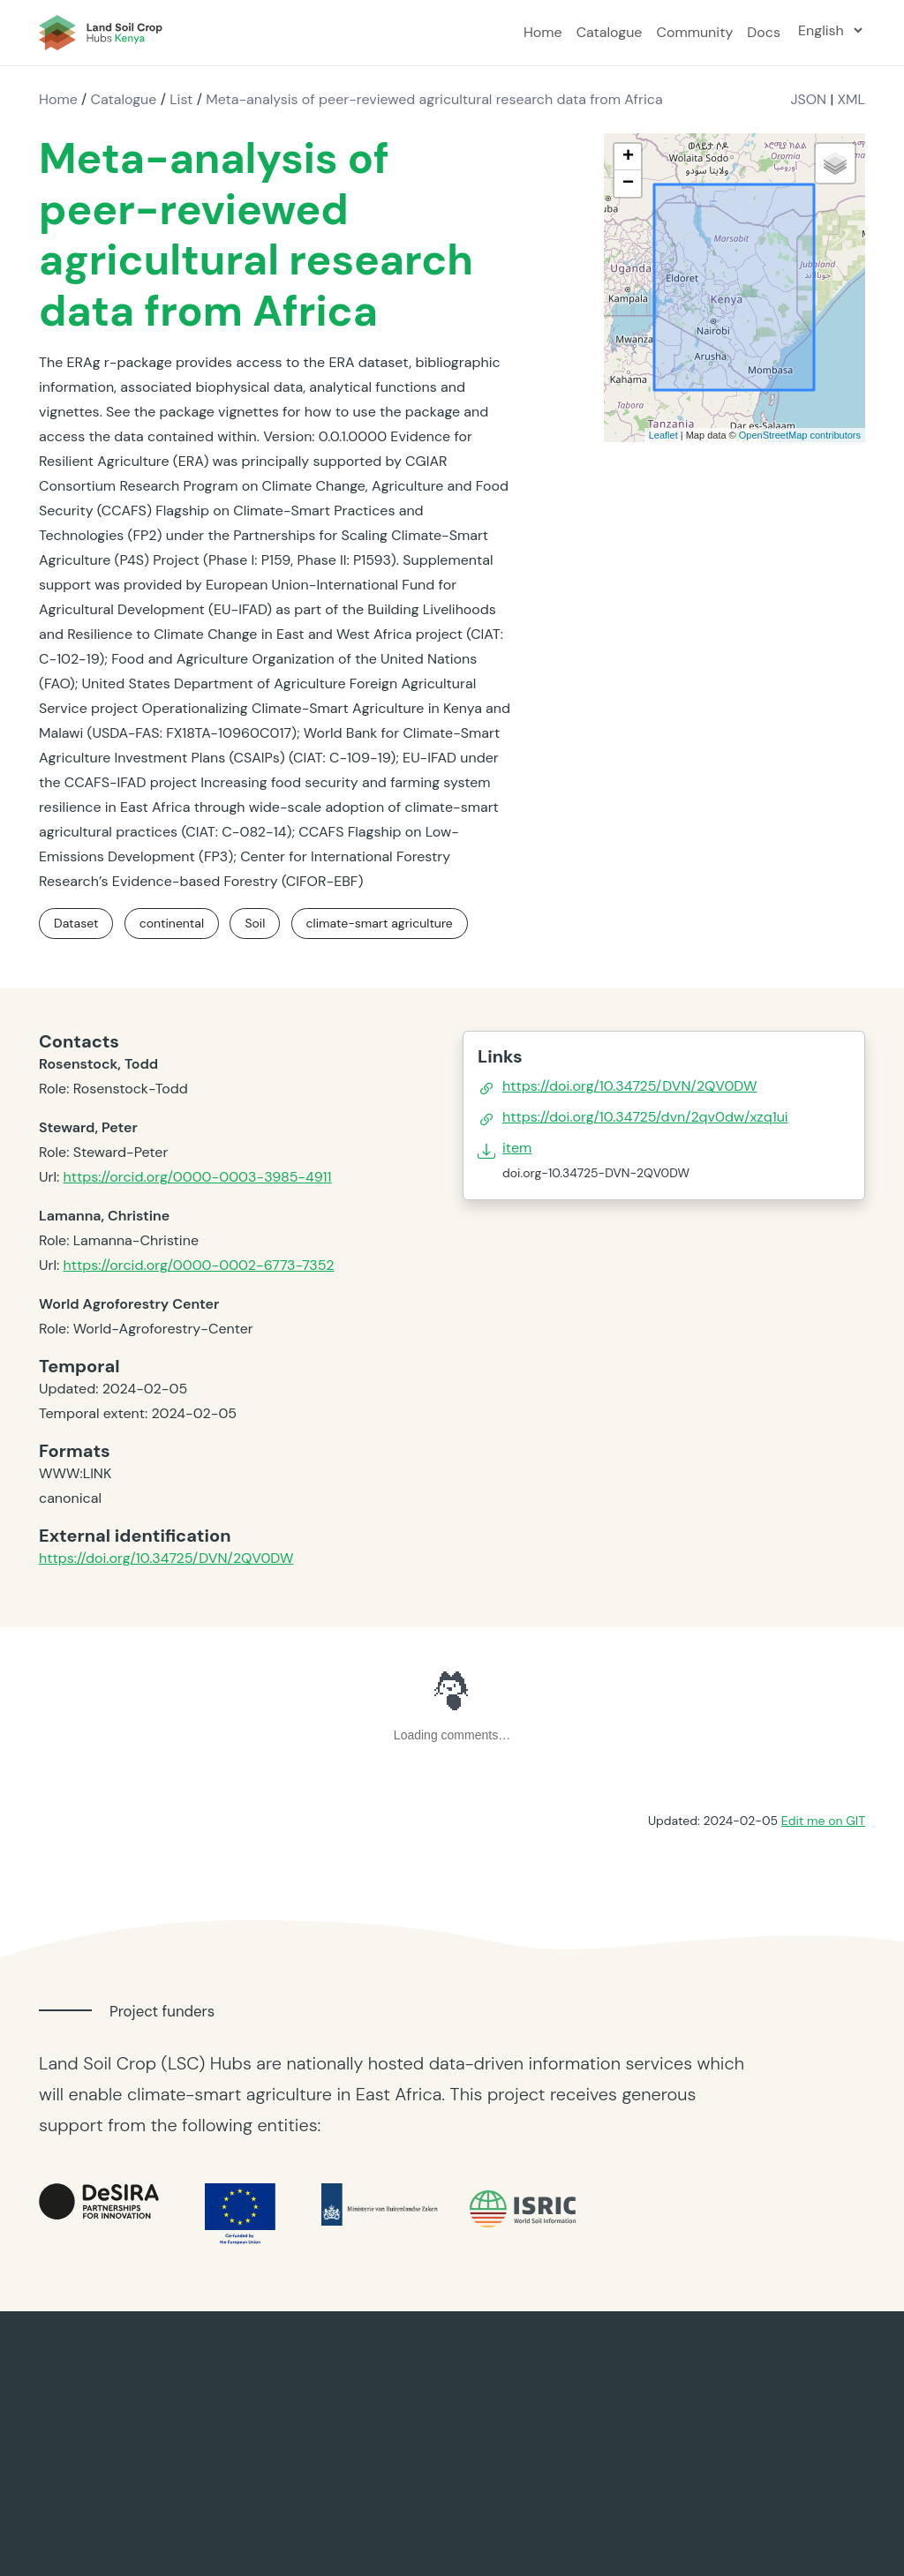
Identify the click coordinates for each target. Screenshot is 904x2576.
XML (851, 99)
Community (694, 32)
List (181, 99)
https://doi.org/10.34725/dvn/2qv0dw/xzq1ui (645, 1117)
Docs (763, 32)
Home (543, 32)
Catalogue (609, 32)
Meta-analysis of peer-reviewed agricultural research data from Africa (434, 99)
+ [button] (628, 157)
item (516, 1147)
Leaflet (663, 435)
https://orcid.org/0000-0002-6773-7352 (198, 1265)
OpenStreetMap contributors (800, 435)
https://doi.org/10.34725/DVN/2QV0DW (166, 1558)
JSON (808, 99)
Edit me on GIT (823, 1821)
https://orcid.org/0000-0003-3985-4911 (197, 1177)
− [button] (628, 183)
